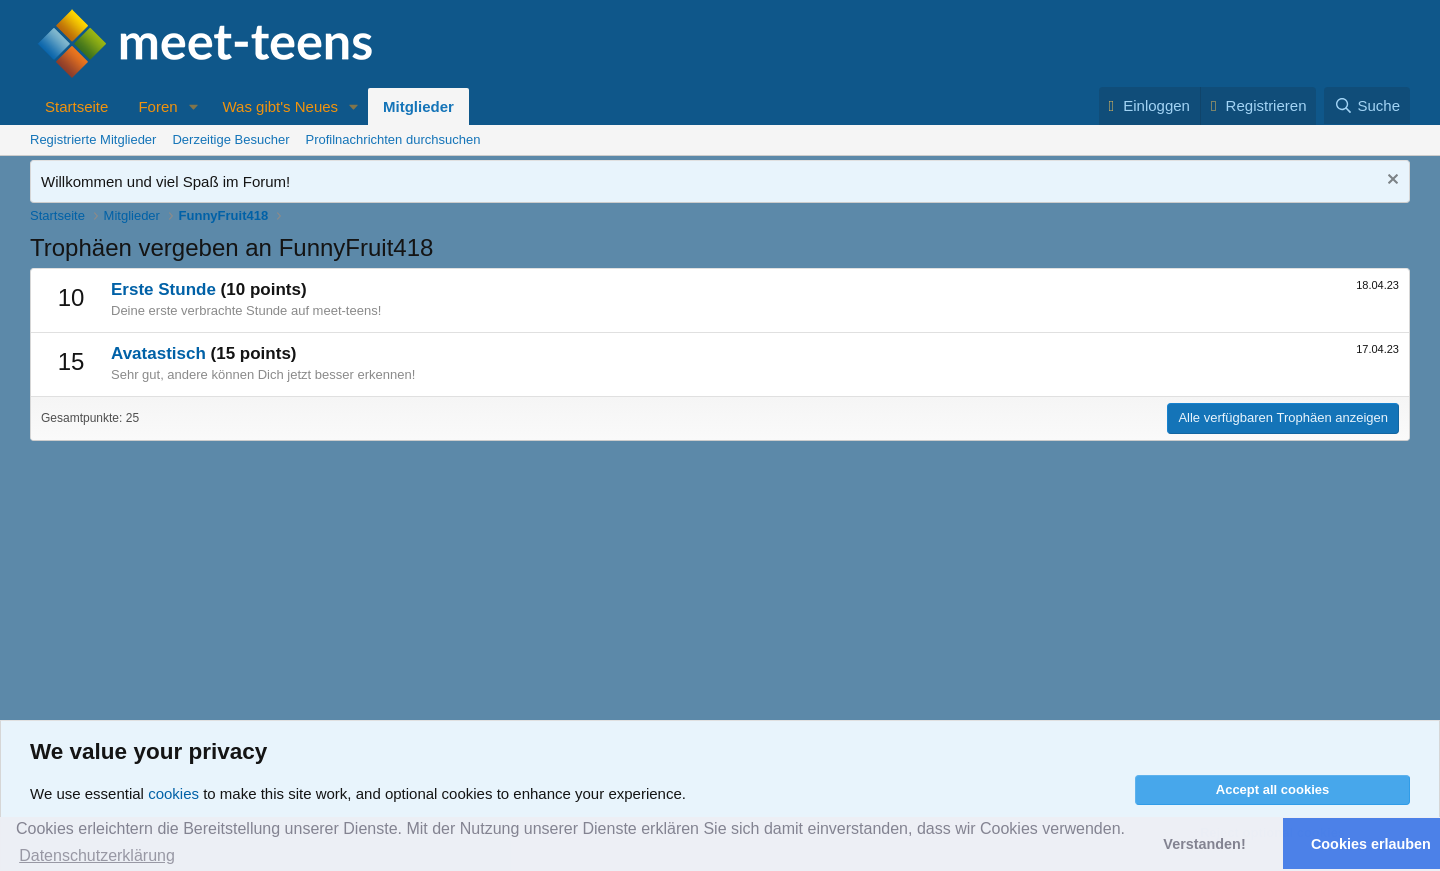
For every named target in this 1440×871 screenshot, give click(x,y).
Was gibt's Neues (280, 106)
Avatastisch (158, 353)
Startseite (76, 106)
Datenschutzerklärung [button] (97, 855)
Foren (157, 106)
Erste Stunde (163, 289)
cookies (173, 793)
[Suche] (1367, 105)
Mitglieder (418, 106)
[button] (193, 106)
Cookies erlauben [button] (1371, 844)
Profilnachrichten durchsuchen (393, 139)
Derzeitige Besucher (230, 139)
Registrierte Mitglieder (93, 139)
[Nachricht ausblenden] (1390, 181)
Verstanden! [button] (1204, 844)
